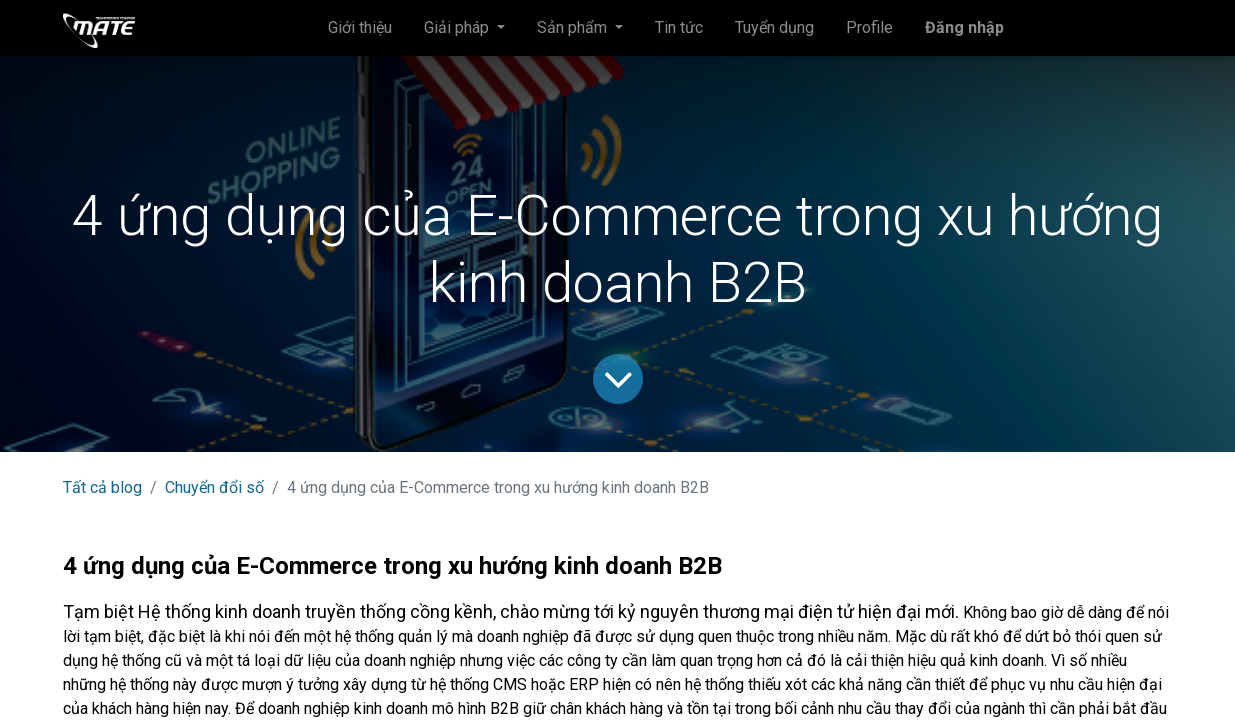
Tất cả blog (102, 487)
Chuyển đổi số (214, 487)
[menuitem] (360, 28)
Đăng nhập (964, 27)
